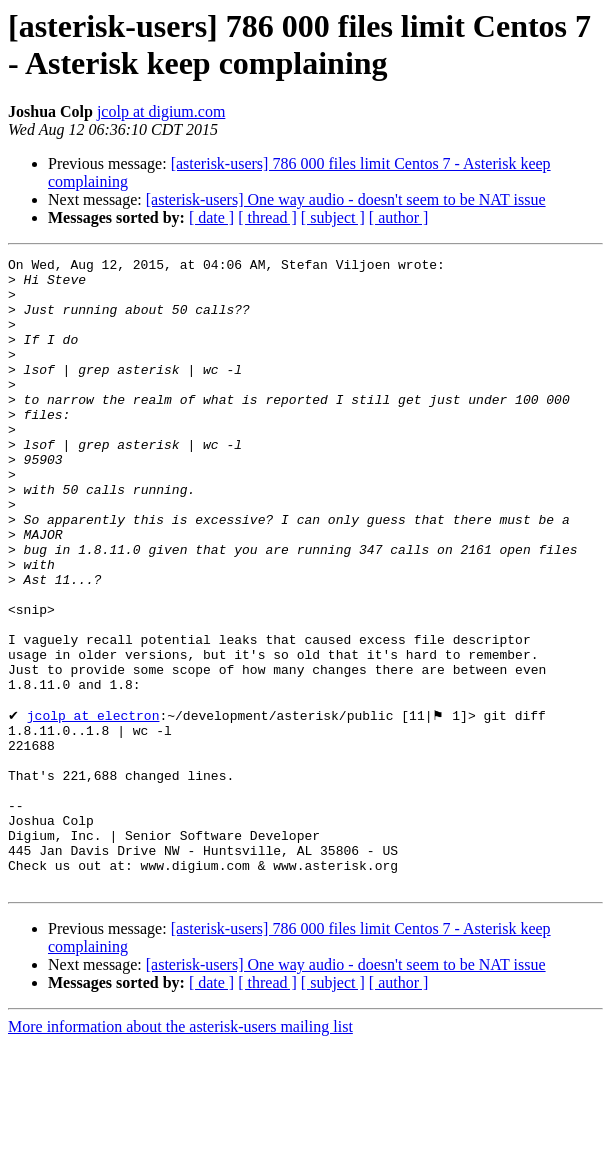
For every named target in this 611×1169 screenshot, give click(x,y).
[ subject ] (333, 217)
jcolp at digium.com (161, 111)
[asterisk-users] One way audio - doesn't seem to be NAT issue (346, 199)
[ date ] (211, 217)
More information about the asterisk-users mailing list (180, 1151)
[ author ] (399, 217)
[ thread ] (267, 217)
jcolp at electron (93, 807)
